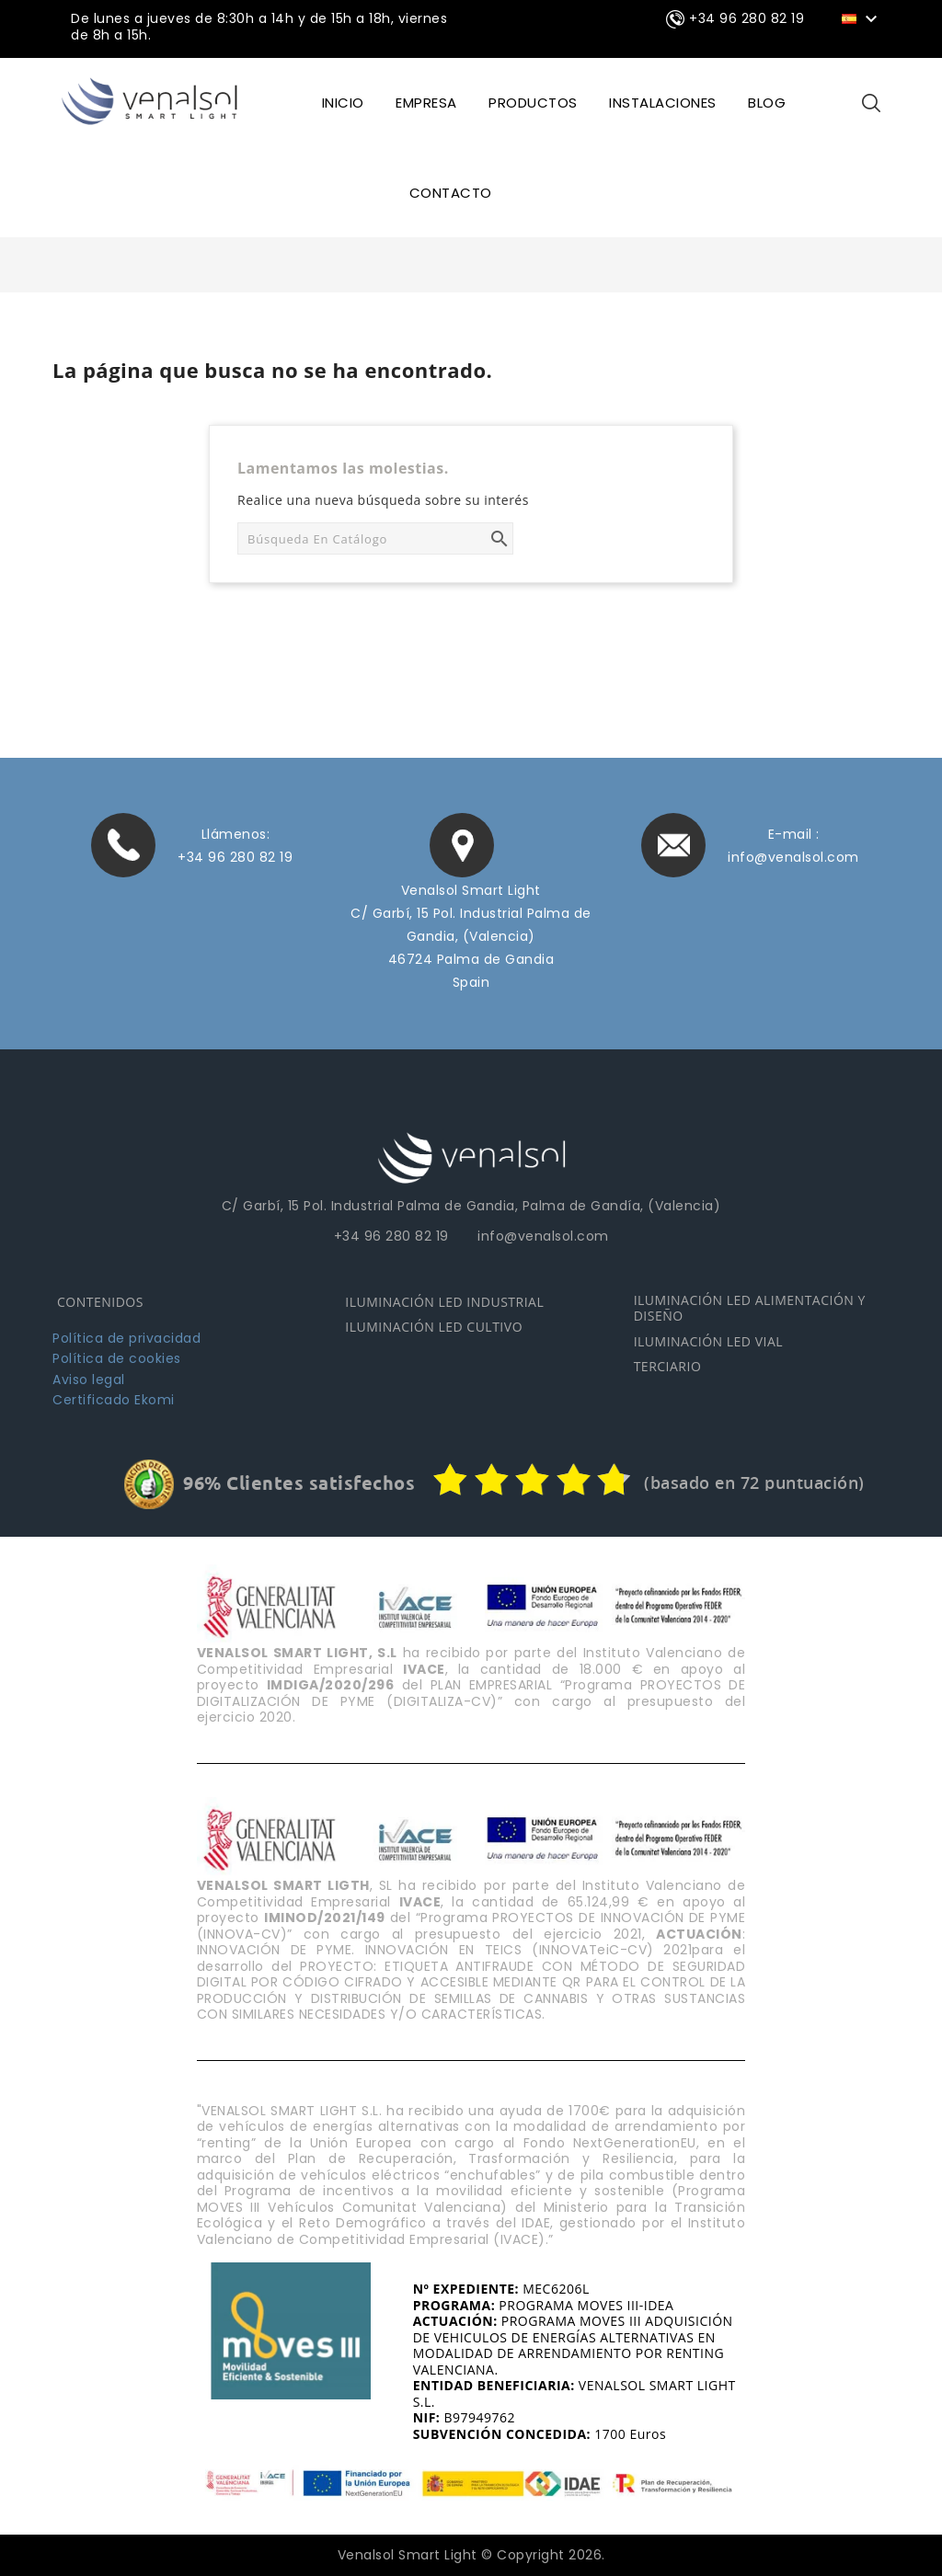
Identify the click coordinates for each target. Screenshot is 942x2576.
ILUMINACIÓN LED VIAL (708, 1339)
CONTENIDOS (100, 1300)
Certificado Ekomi (113, 1399)
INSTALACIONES (663, 102)
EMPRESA (426, 102)
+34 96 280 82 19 (235, 856)
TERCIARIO (668, 1365)
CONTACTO (450, 192)
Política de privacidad (126, 1336)
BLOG (767, 102)
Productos (533, 102)
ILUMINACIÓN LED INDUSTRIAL (444, 1300)
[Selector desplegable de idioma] (862, 17)
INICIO (343, 102)
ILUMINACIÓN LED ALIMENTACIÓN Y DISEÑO (750, 1306)
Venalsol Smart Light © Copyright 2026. (471, 2554)
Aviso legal (88, 1377)
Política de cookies (116, 1357)
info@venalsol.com (793, 856)
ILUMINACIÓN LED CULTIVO (434, 1325)
